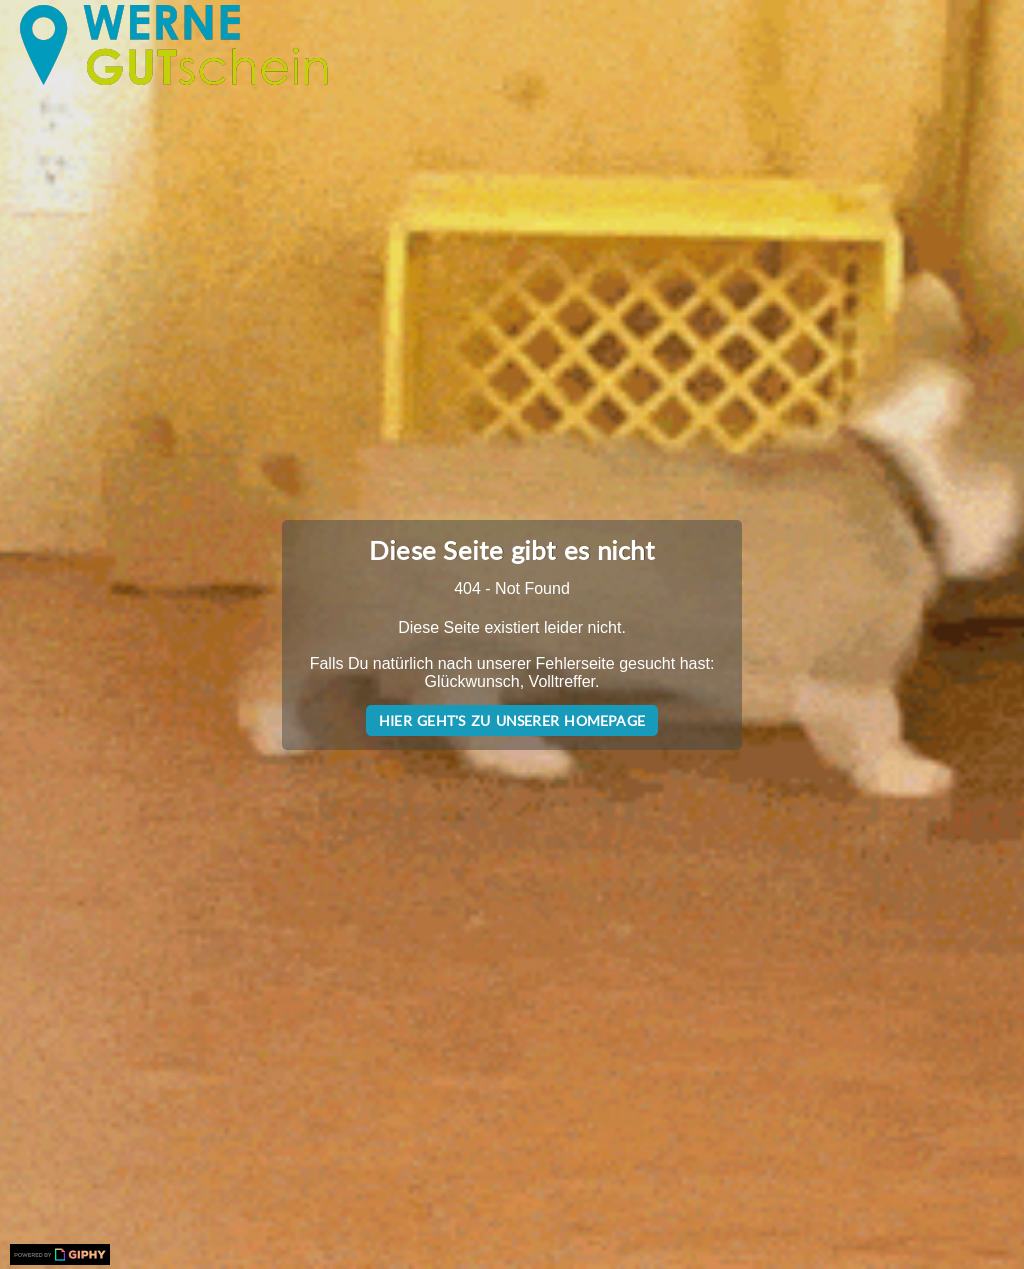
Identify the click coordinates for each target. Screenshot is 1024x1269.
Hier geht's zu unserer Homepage (512, 720)
